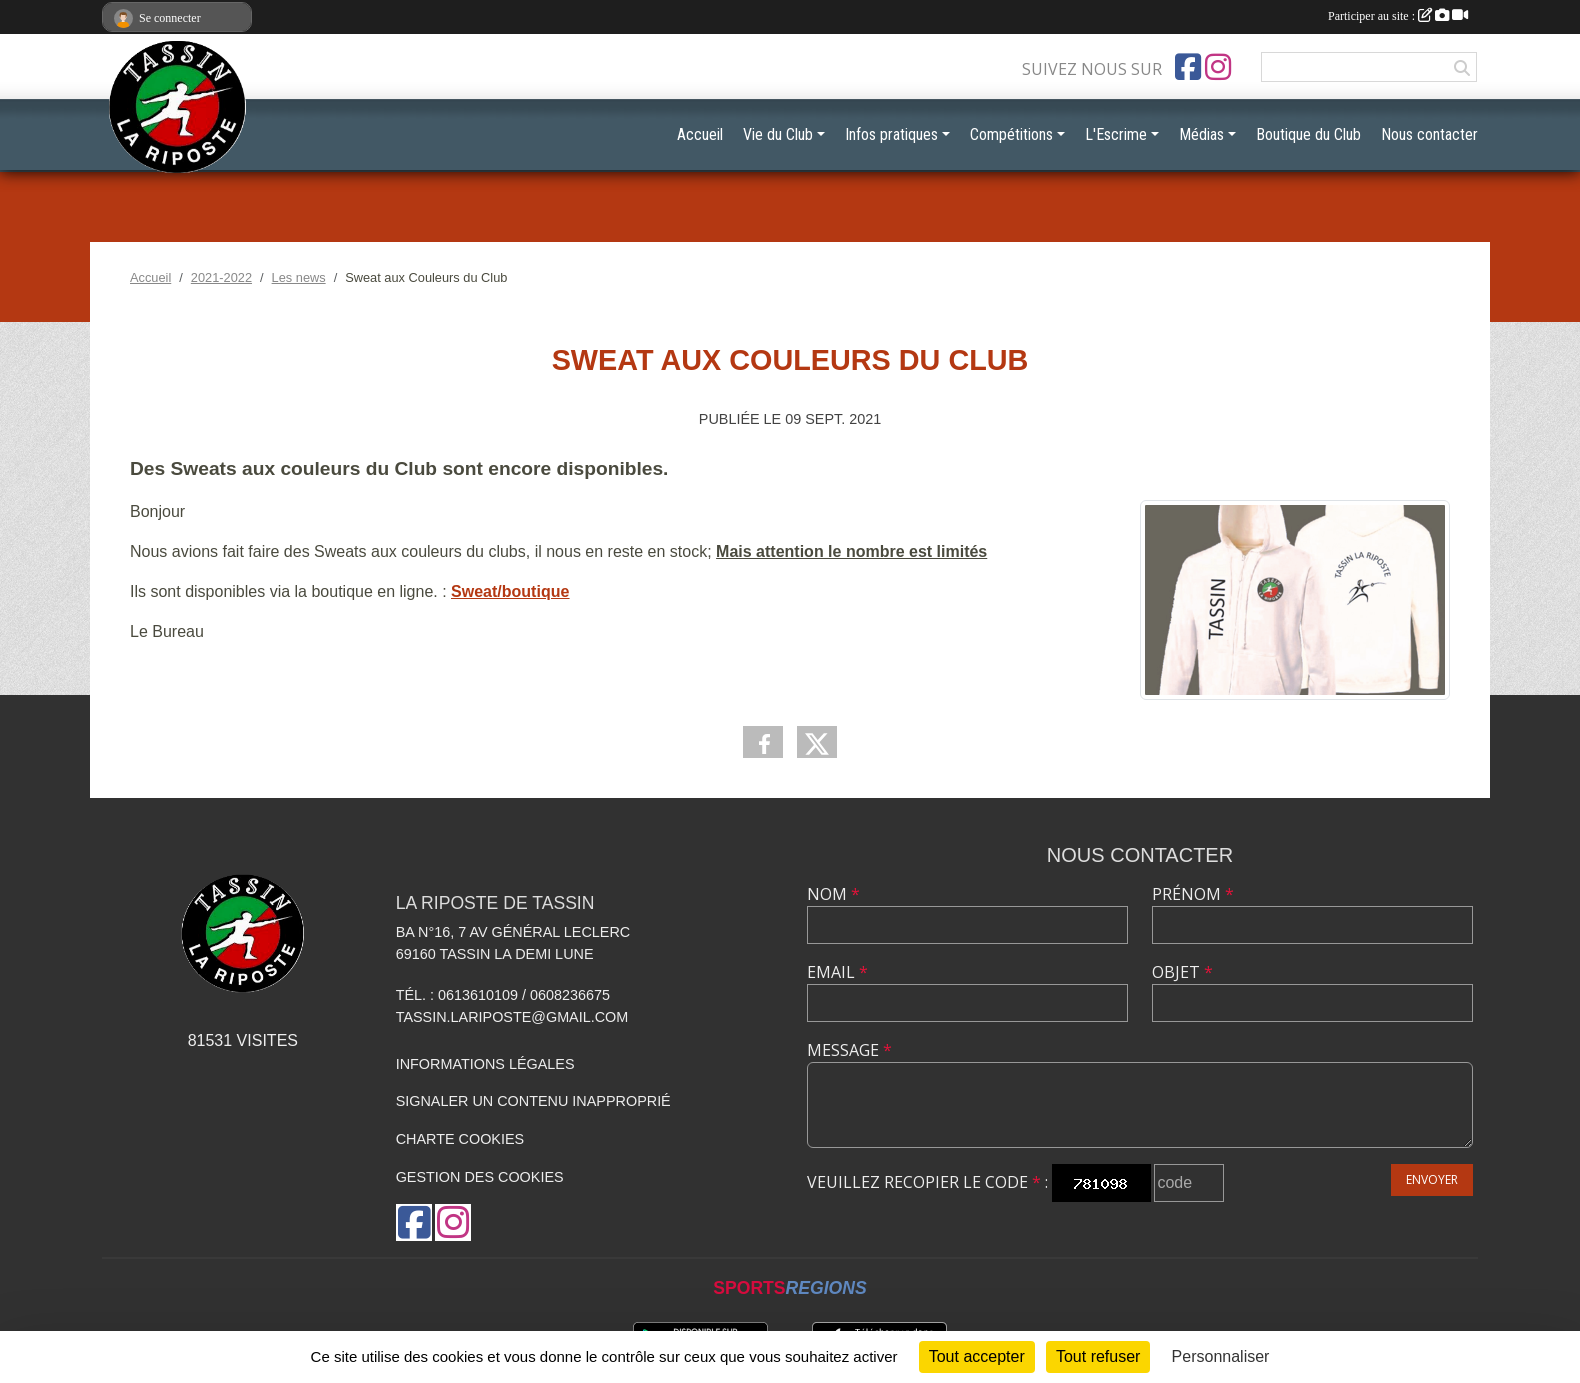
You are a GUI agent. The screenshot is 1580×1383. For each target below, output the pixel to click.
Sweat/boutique (510, 591)
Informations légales (485, 1064)
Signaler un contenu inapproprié (533, 1101)
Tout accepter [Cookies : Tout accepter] (977, 1356)
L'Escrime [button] (1116, 134)
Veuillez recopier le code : (927, 1182)
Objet (1182, 972)
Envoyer (1432, 1179)
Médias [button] (1201, 134)
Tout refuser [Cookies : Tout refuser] (1098, 1356)
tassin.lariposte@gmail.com (512, 1017)
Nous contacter (1429, 134)
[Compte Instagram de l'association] (1218, 67)
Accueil (700, 134)
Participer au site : (1398, 16)
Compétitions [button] (1011, 134)
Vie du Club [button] (778, 134)
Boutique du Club (1308, 134)
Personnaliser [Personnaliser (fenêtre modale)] (1221, 1356)
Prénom (1193, 894)
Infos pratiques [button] (891, 134)
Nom (833, 894)
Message (849, 1050)
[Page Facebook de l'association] (1188, 67)
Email (837, 972)
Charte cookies (460, 1139)
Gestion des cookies (480, 1177)
